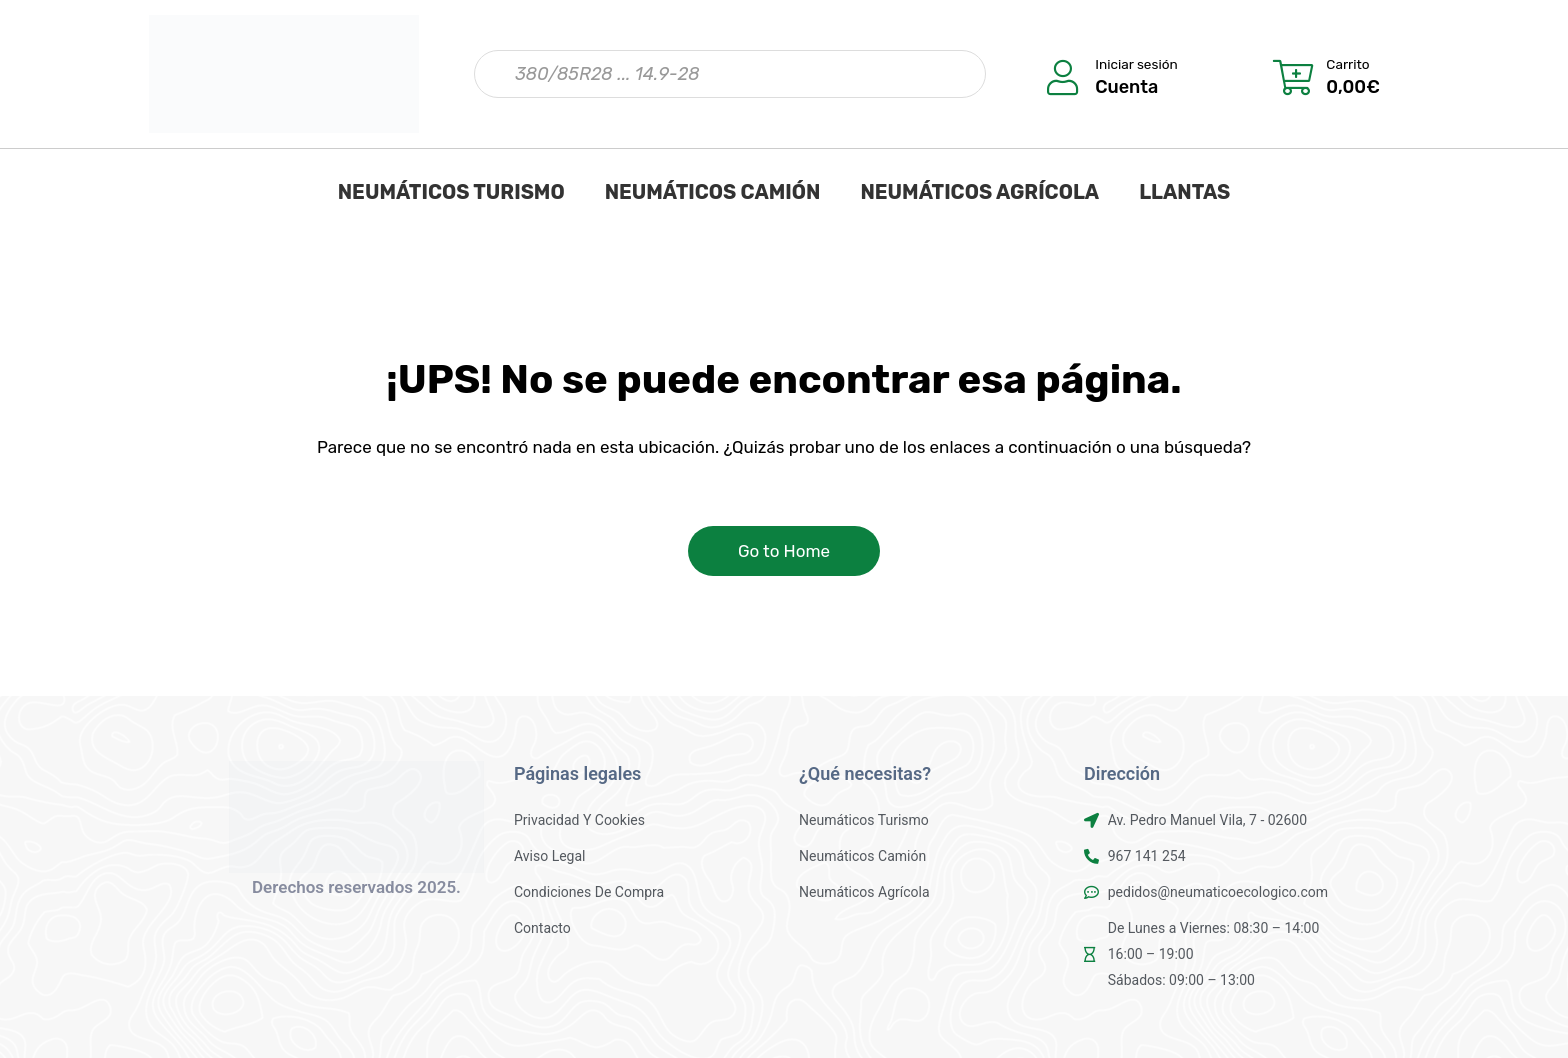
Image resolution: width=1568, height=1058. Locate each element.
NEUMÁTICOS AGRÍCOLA (979, 192)
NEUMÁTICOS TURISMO (451, 192)
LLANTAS (1184, 192)
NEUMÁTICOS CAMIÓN (713, 192)
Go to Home (784, 551)
